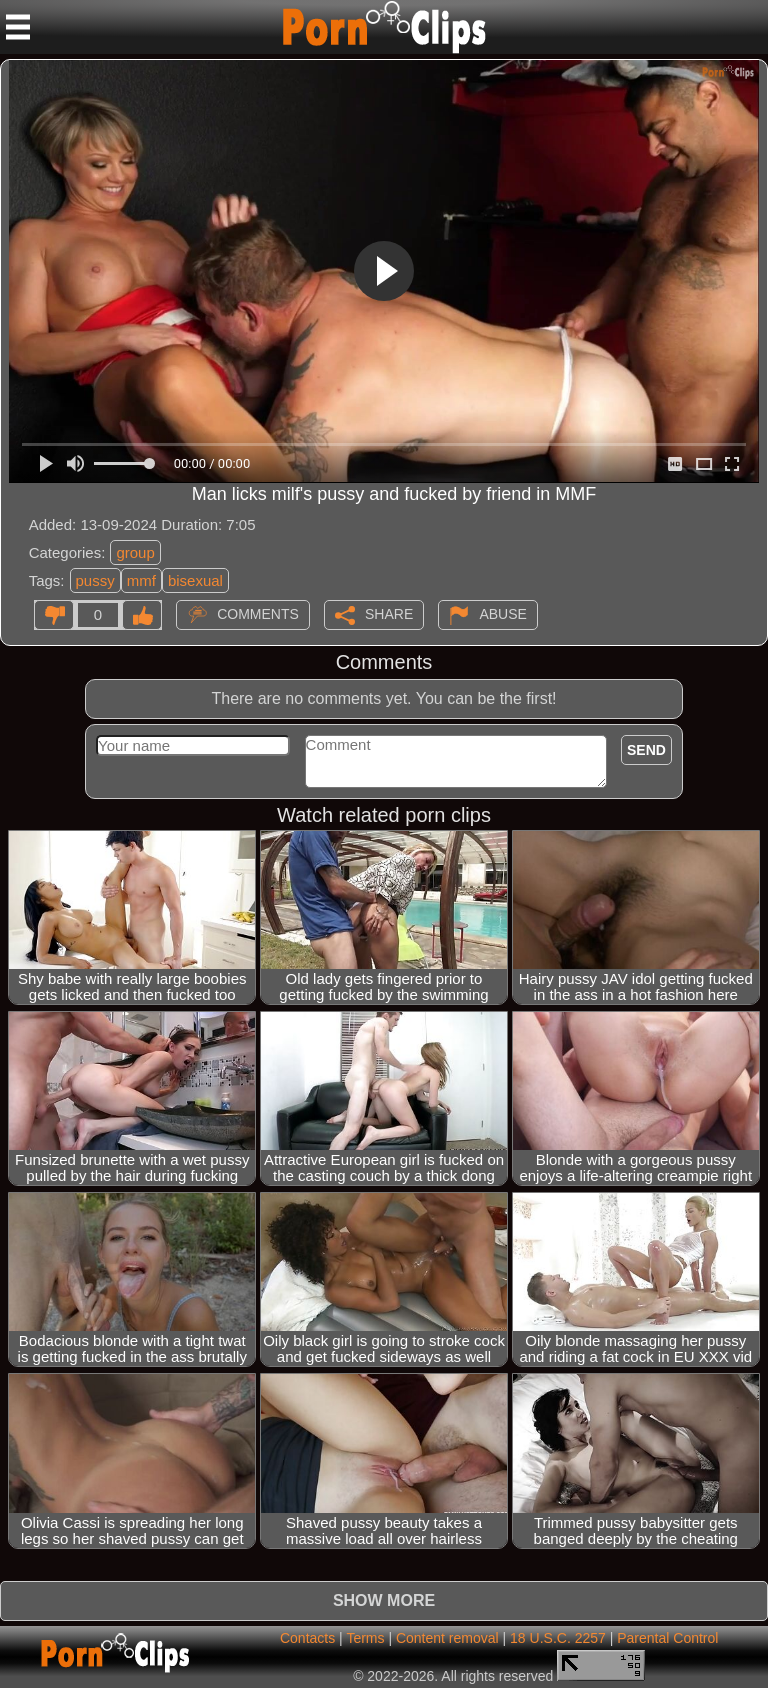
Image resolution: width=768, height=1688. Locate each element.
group (135, 552)
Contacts (307, 1638)
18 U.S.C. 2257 (558, 1638)
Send (646, 750)
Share (389, 613)
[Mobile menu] (18, 27)
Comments (258, 613)
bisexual (195, 580)
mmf (141, 580)
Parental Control (667, 1638)
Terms (365, 1638)
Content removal (447, 1638)
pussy (95, 580)
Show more (384, 1600)
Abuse (502, 613)
